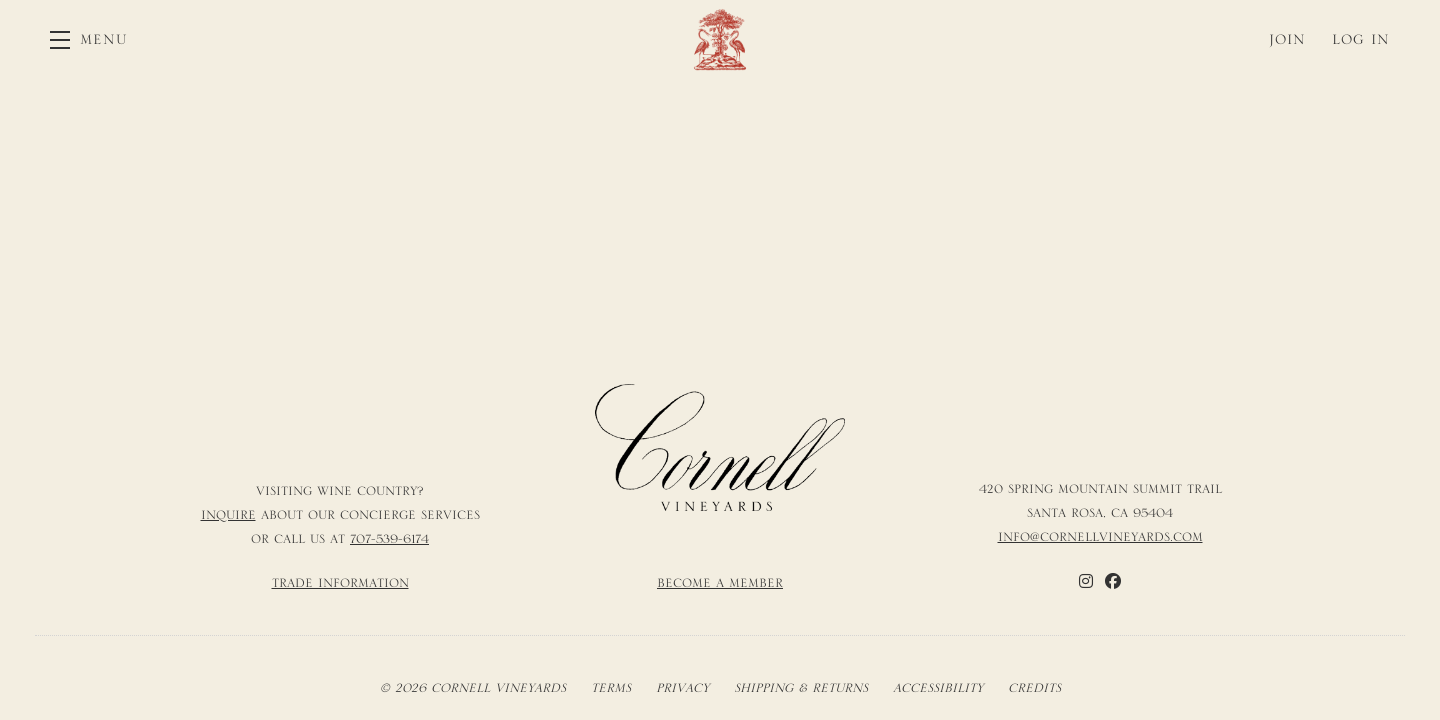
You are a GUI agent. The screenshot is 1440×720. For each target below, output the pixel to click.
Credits (1034, 688)
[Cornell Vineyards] (720, 448)
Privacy (682, 688)
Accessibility (938, 688)
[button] (89, 39)
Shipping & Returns (801, 688)
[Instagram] (1086, 581)
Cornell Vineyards (720, 39)
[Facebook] (1113, 581)
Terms (611, 688)
